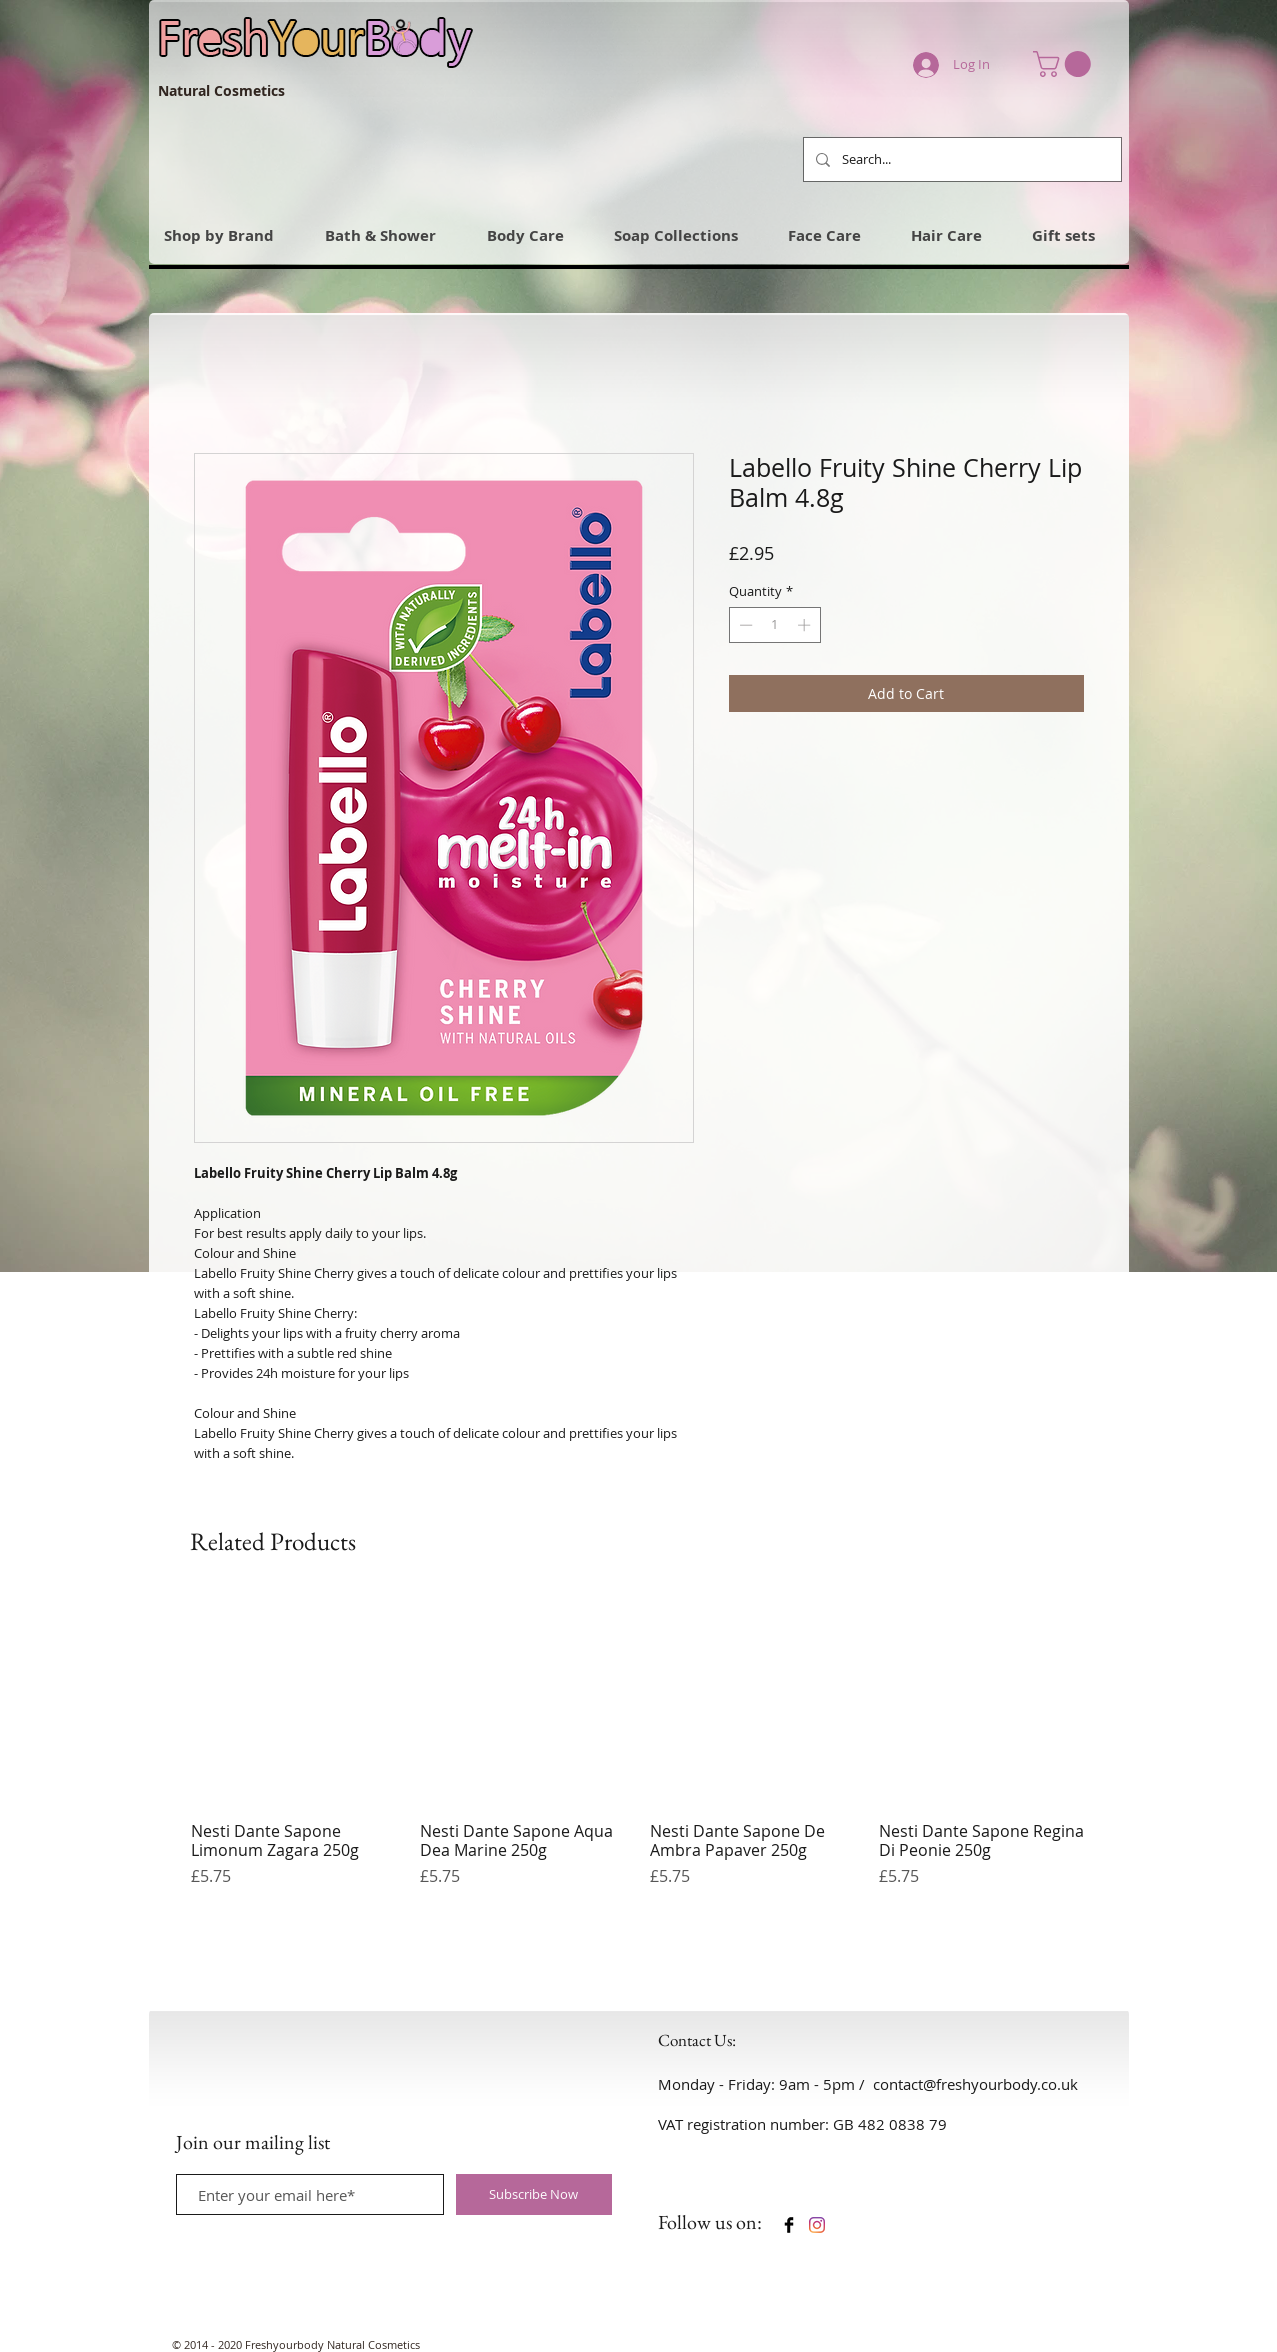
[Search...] (960, 159)
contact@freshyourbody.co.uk (975, 2084)
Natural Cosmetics (221, 90)
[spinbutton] (774, 625)
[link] (1065, 64)
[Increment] (806, 625)
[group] (640, 1751)
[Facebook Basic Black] (789, 2225)
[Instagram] (817, 2225)
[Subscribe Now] (534, 2194)
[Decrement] (744, 625)
